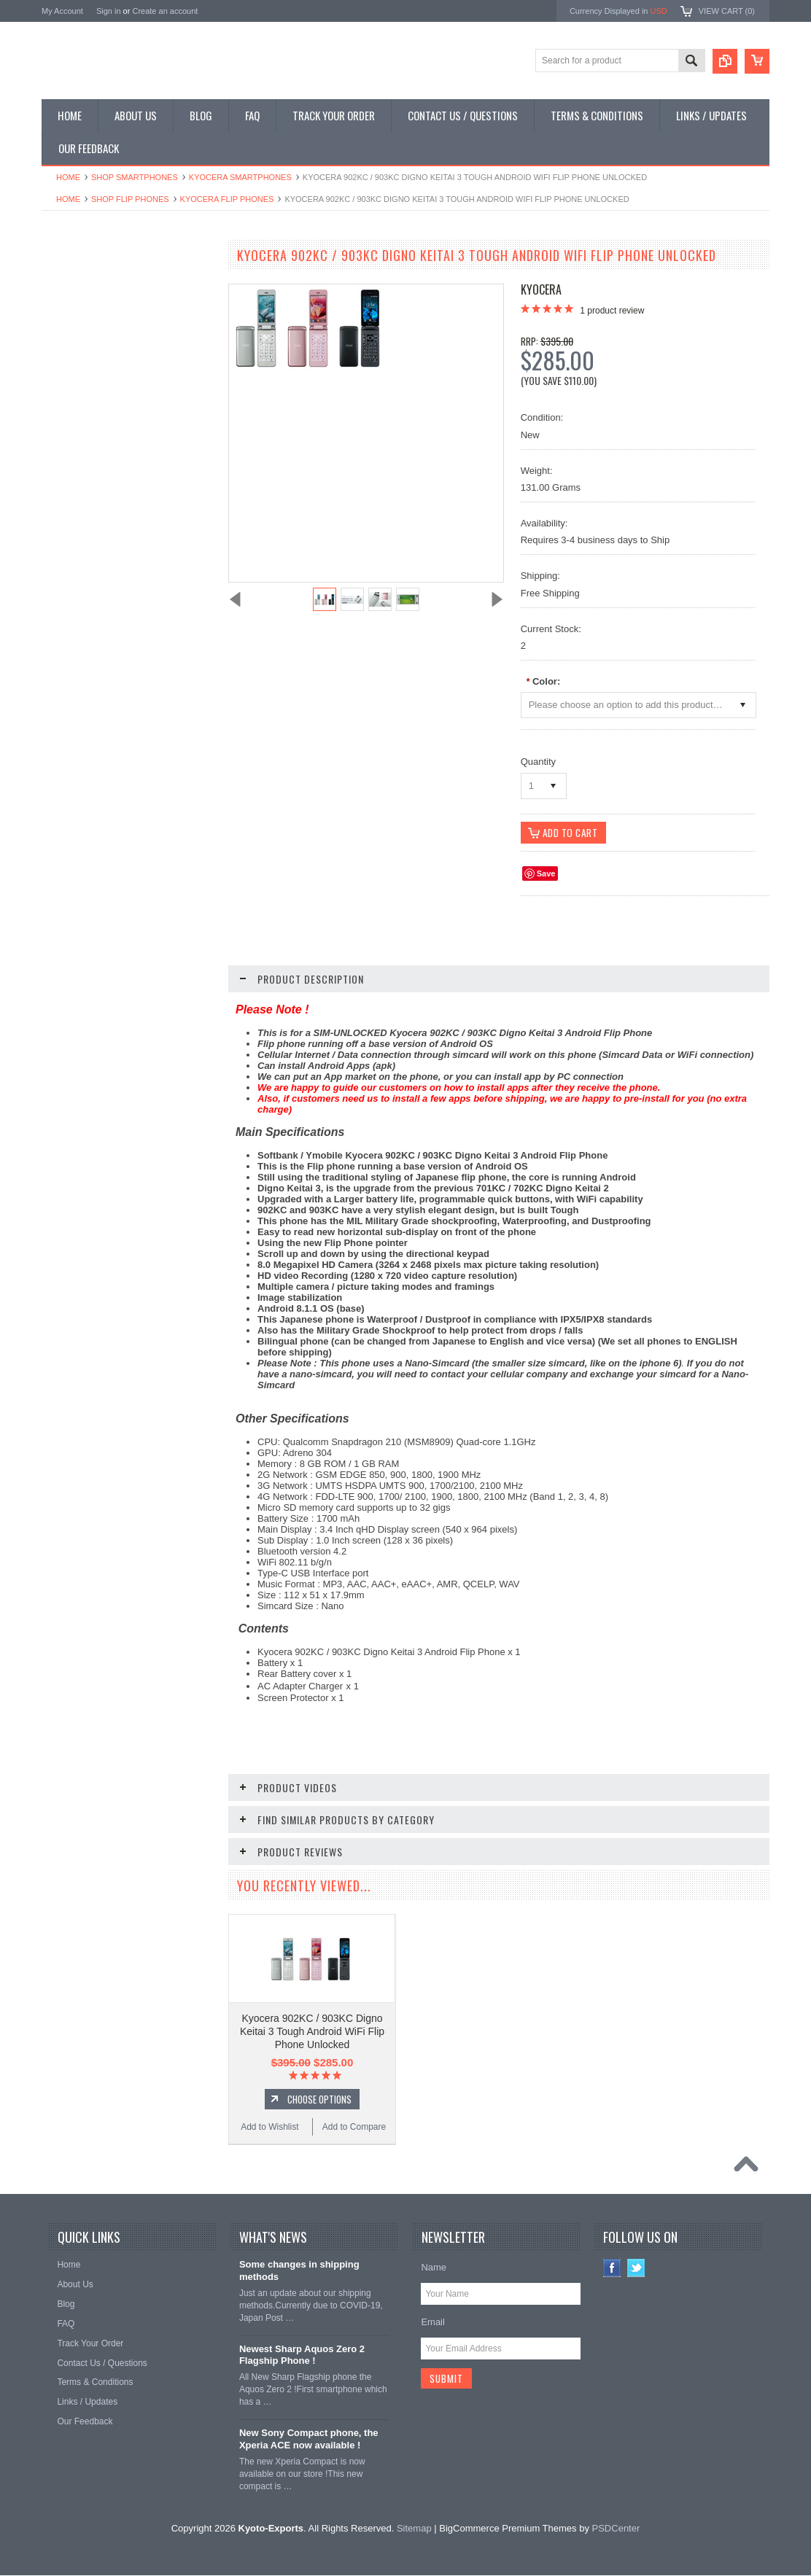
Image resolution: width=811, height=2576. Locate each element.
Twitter (636, 2269)
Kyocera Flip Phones (227, 199)
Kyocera (541, 289)
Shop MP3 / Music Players (101, 406)
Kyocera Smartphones (240, 177)
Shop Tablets (75, 382)
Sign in (108, 11)
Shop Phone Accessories (98, 357)
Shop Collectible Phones (97, 456)
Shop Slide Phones (87, 332)
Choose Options (319, 2100)
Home (68, 177)
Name (433, 2267)
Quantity (538, 761)
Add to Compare (172, 929)
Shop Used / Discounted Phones (113, 431)
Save (546, 874)
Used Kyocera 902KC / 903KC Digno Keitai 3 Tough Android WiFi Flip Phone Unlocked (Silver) (129, 871)
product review (612, 311)
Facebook (612, 2269)
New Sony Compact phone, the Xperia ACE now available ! (309, 2439)
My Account (62, 11)
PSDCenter (616, 2529)
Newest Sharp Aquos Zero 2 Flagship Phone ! (302, 2355)
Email (433, 2322)
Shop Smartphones (134, 177)
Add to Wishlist (85, 929)
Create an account (165, 11)
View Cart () (727, 11)
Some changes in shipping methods (299, 2271)
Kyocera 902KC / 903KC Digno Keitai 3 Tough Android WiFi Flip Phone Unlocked (312, 2032)
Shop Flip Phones (130, 199)
